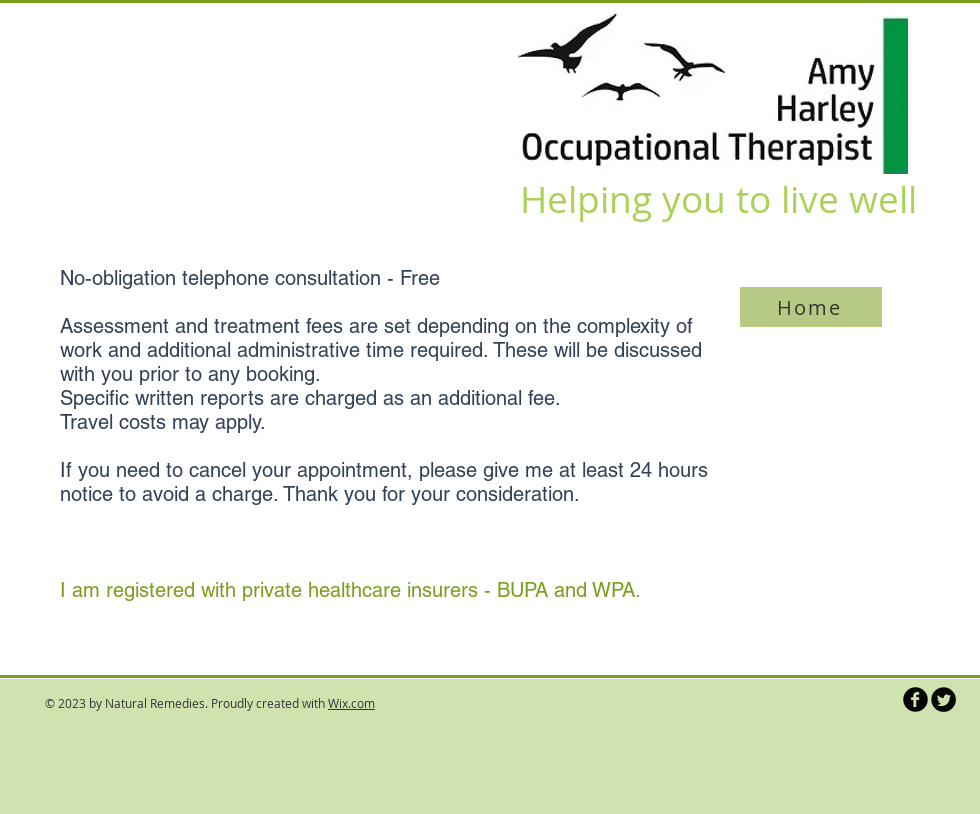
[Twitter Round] (943, 699)
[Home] (811, 307)
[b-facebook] (915, 699)
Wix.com (351, 703)
